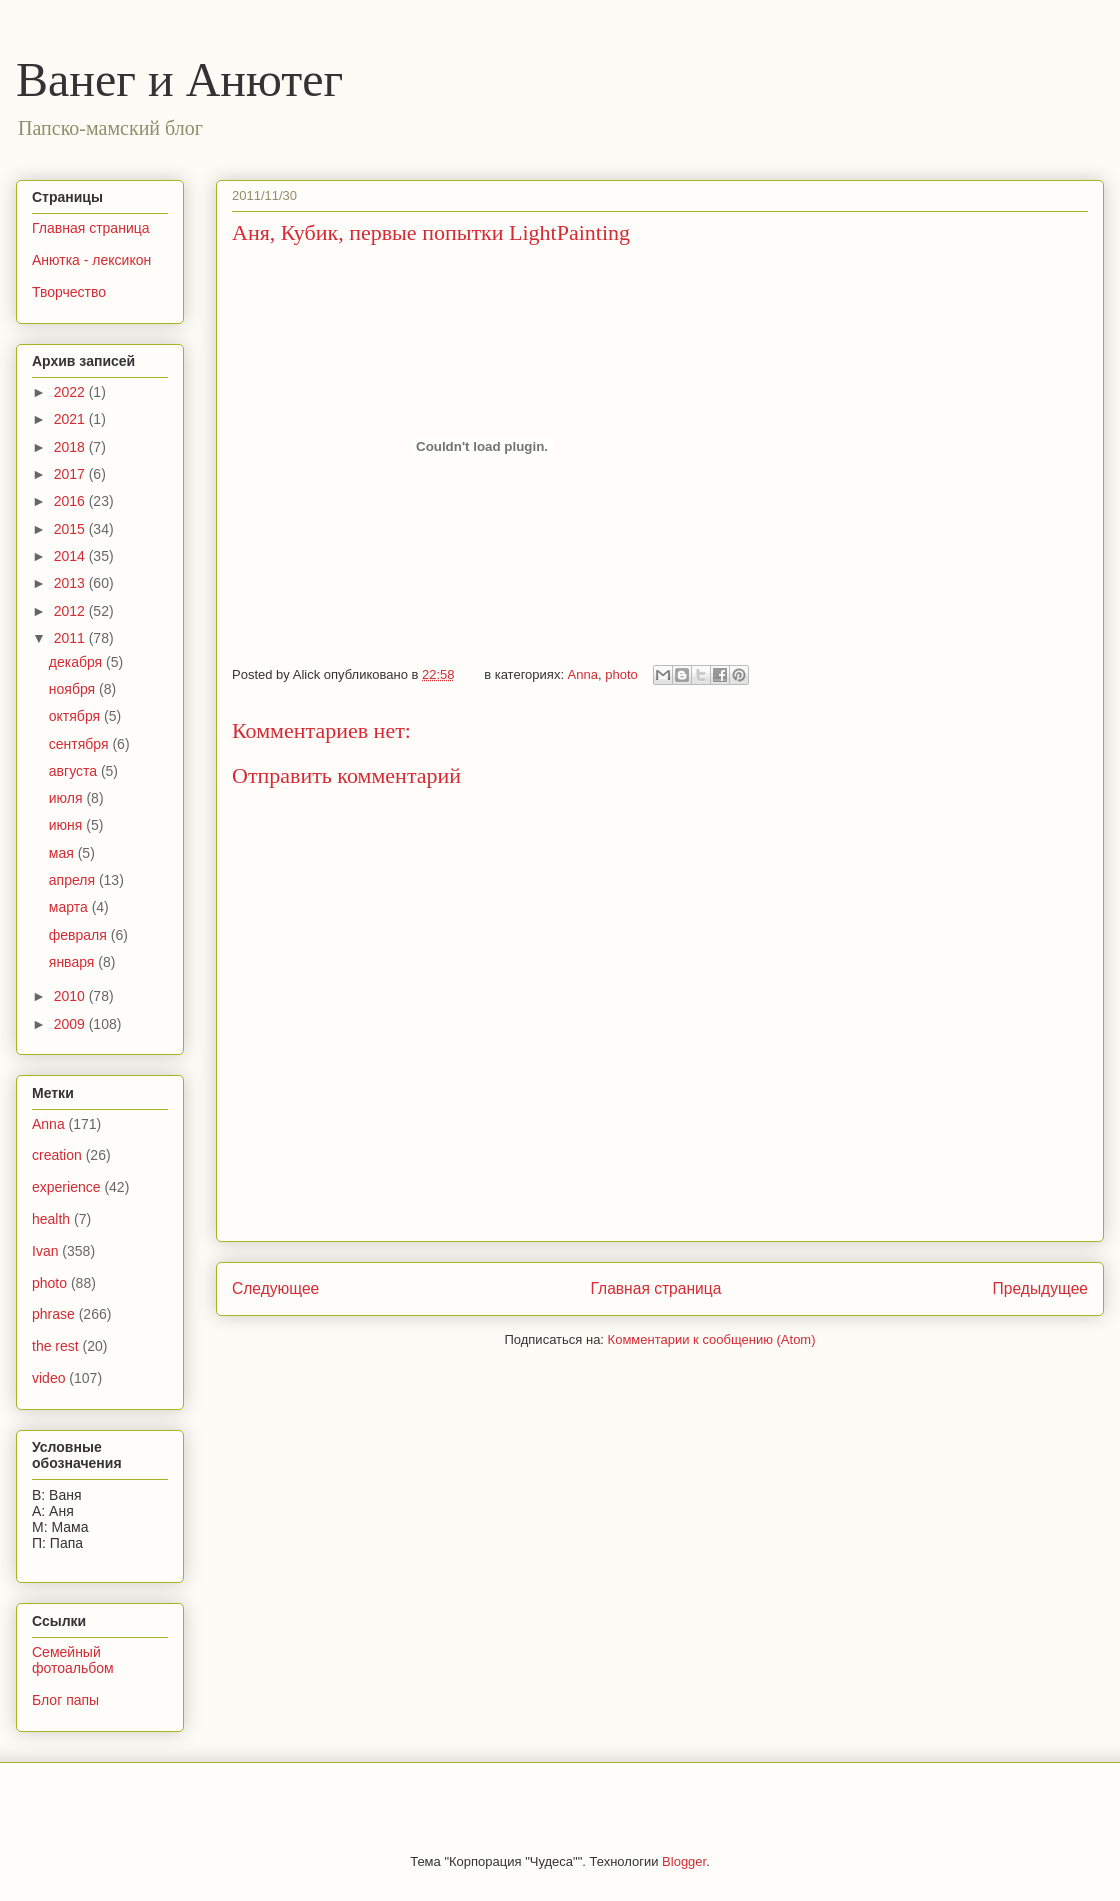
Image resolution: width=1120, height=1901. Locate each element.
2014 (71, 556)
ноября (74, 689)
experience (66, 1187)
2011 (71, 638)
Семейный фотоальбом (73, 1660)
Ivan (45, 1251)
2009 (71, 1024)
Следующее (275, 1288)
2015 (71, 529)
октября (76, 716)
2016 (71, 501)
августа (75, 771)
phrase (53, 1314)
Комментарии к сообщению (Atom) (712, 1339)
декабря (77, 662)
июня (68, 825)
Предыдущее (1040, 1288)
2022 (71, 392)
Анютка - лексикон (91, 260)
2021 (71, 419)
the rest (55, 1346)
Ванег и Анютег (179, 79)
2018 (71, 447)
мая (63, 853)
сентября (81, 744)
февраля (80, 935)
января (73, 962)
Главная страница (655, 1288)
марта (70, 907)
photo (621, 674)
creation (57, 1155)
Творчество (69, 292)
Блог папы (65, 1700)
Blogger (684, 1861)
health (51, 1219)
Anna (583, 674)
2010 (71, 996)
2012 (71, 611)
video (48, 1378)
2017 (71, 474)
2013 (71, 583)
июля (68, 798)
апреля (74, 880)
